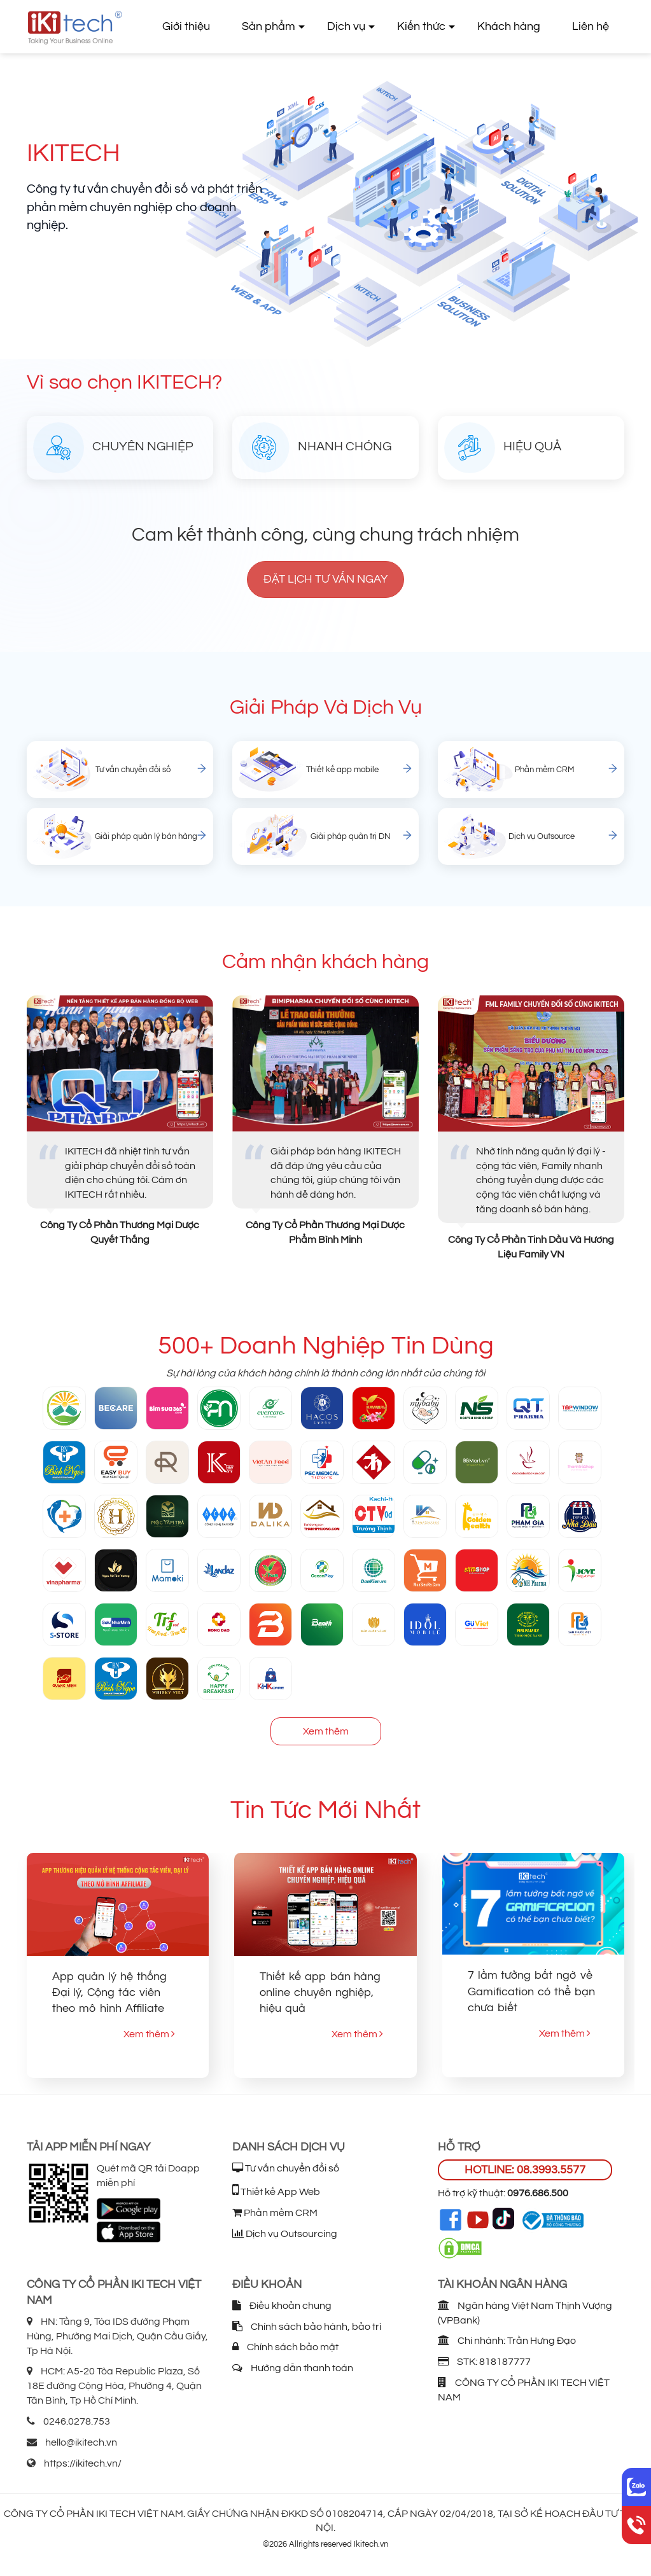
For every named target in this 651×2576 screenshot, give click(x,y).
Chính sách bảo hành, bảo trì (306, 2327)
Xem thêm (326, 1731)
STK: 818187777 (484, 2362)
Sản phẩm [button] (268, 26)
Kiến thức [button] (421, 26)
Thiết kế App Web (276, 2192)
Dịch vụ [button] (346, 26)
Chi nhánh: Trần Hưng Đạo (507, 2341)
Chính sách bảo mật (285, 2347)
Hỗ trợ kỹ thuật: (503, 2193)
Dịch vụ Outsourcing (284, 2234)
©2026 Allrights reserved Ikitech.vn (325, 2544)
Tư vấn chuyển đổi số (285, 2168)
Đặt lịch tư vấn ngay (325, 579)
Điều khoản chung (282, 2306)
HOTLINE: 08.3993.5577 (525, 2170)
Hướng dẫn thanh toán (292, 2368)
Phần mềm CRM (275, 2213)
